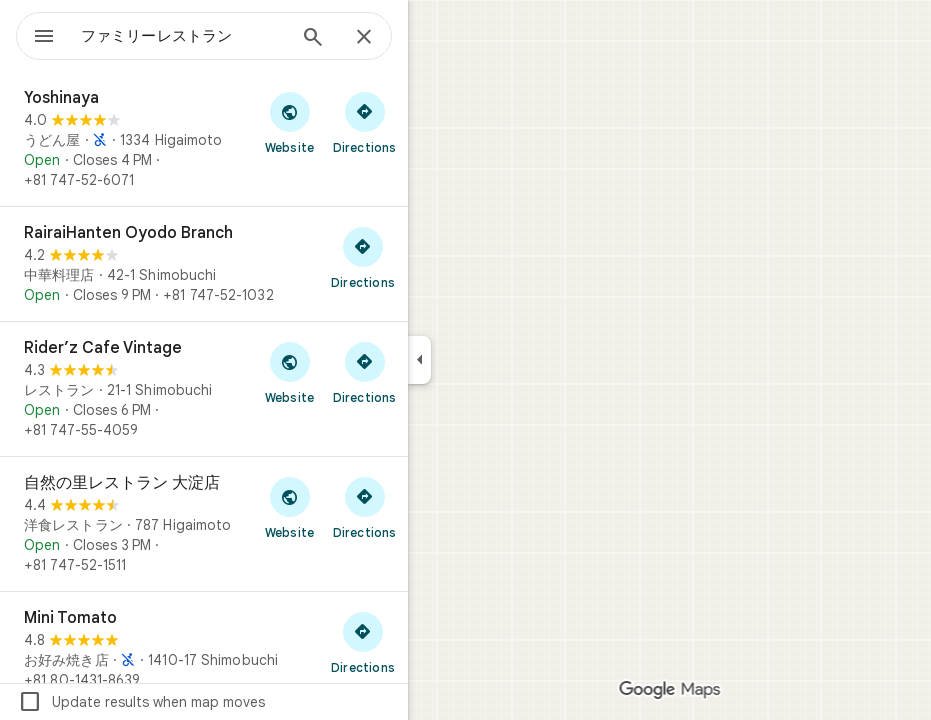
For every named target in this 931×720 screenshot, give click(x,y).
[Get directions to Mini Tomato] (363, 642)
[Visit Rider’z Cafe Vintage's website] (289, 372)
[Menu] (44, 38)
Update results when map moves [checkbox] (141, 702)
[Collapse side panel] (419, 360)
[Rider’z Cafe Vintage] (204, 389)
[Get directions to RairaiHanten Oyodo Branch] (363, 257)
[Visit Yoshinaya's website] (289, 122)
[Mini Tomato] (204, 649)
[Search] (313, 39)
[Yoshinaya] (204, 139)
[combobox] (183, 36)
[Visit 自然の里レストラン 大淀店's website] (289, 507)
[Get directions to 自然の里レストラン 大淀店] (364, 507)
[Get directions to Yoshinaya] (364, 122)
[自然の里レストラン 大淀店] (204, 524)
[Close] (364, 38)
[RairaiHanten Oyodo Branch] (204, 264)
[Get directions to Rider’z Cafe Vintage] (364, 372)
